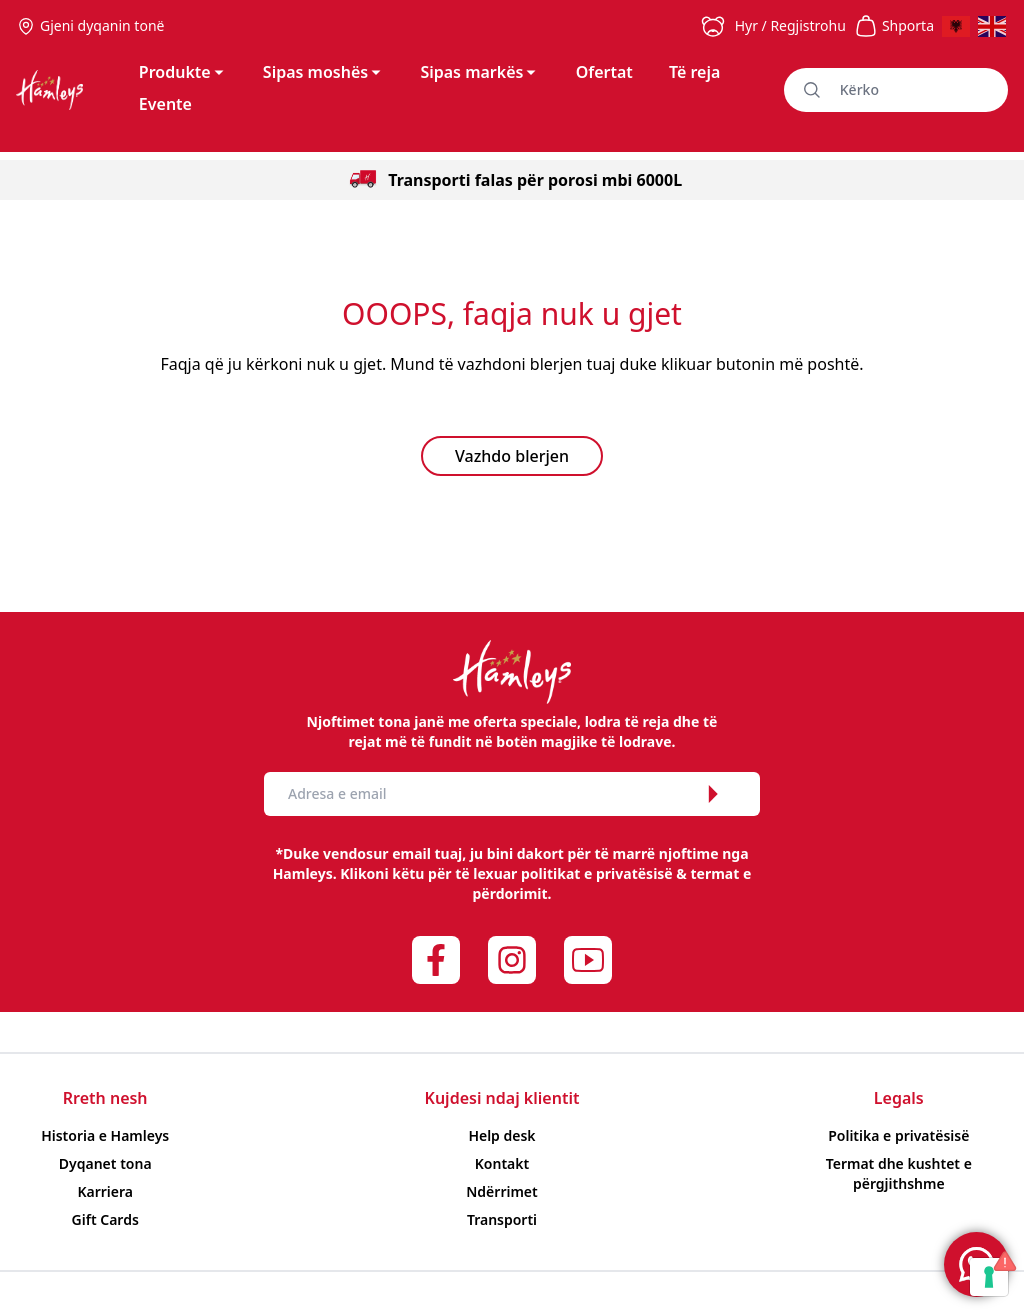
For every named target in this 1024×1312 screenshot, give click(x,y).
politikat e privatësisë (597, 873)
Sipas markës (479, 72)
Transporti (502, 1219)
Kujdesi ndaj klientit (502, 1098)
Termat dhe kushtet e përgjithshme (899, 1173)
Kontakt (502, 1163)
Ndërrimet (501, 1191)
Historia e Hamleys (105, 1135)
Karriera (105, 1191)
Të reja (694, 72)
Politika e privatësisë (898, 1135)
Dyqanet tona (105, 1163)
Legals (899, 1098)
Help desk (501, 1135)
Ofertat (604, 72)
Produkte (183, 72)
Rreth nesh (105, 1098)
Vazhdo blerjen (512, 456)
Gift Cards (105, 1219)
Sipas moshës (323, 72)
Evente (165, 104)
